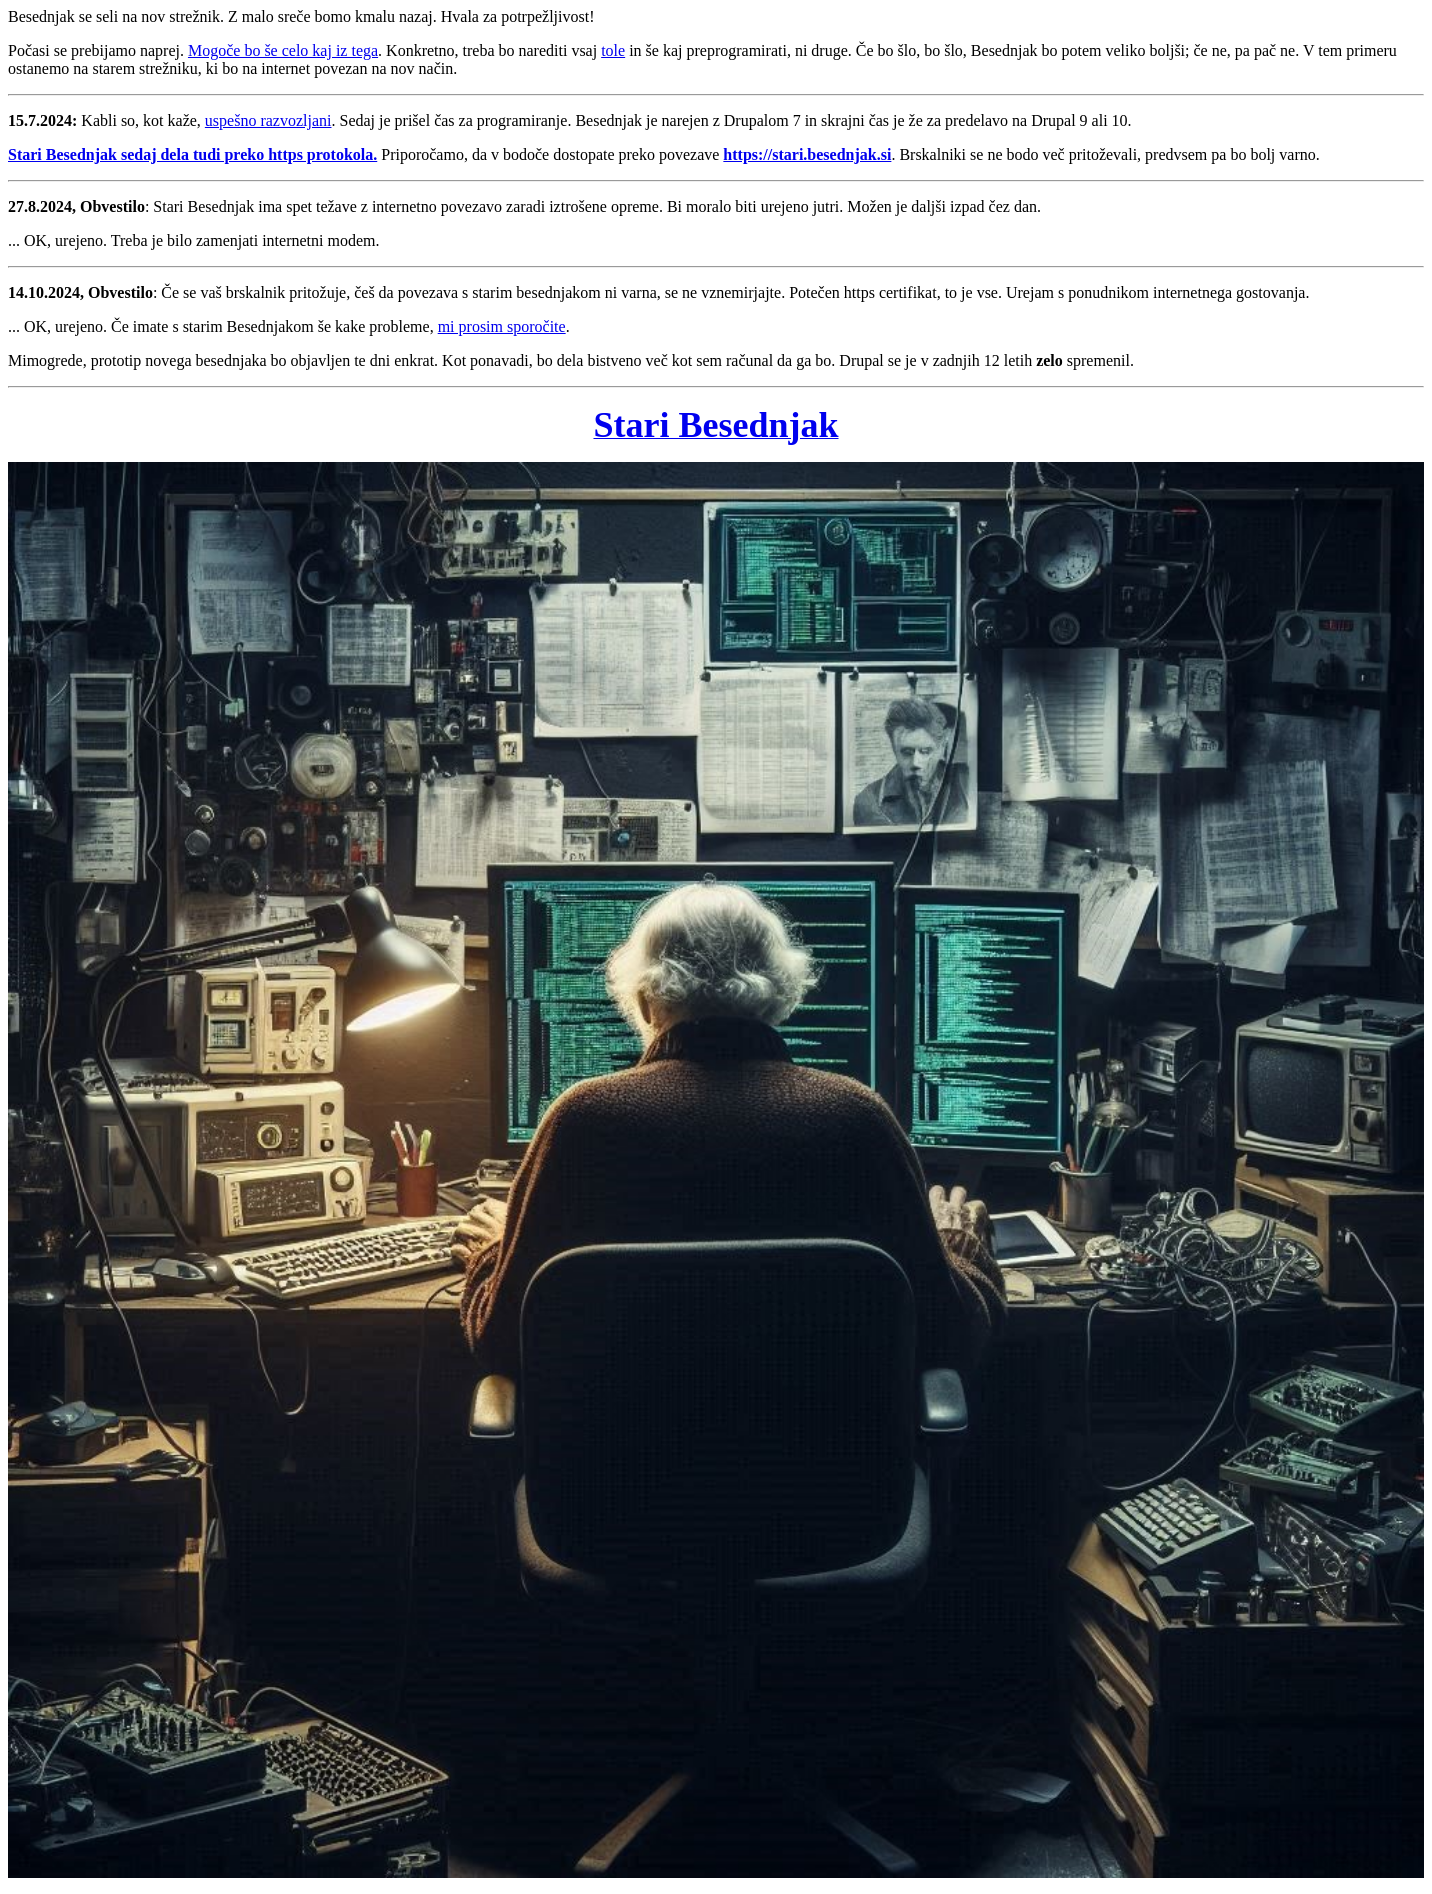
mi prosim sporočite (502, 326)
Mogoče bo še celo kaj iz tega (283, 50)
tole (613, 50)
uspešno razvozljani (268, 120)
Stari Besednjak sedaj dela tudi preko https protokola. (192, 154)
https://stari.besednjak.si (807, 154)
